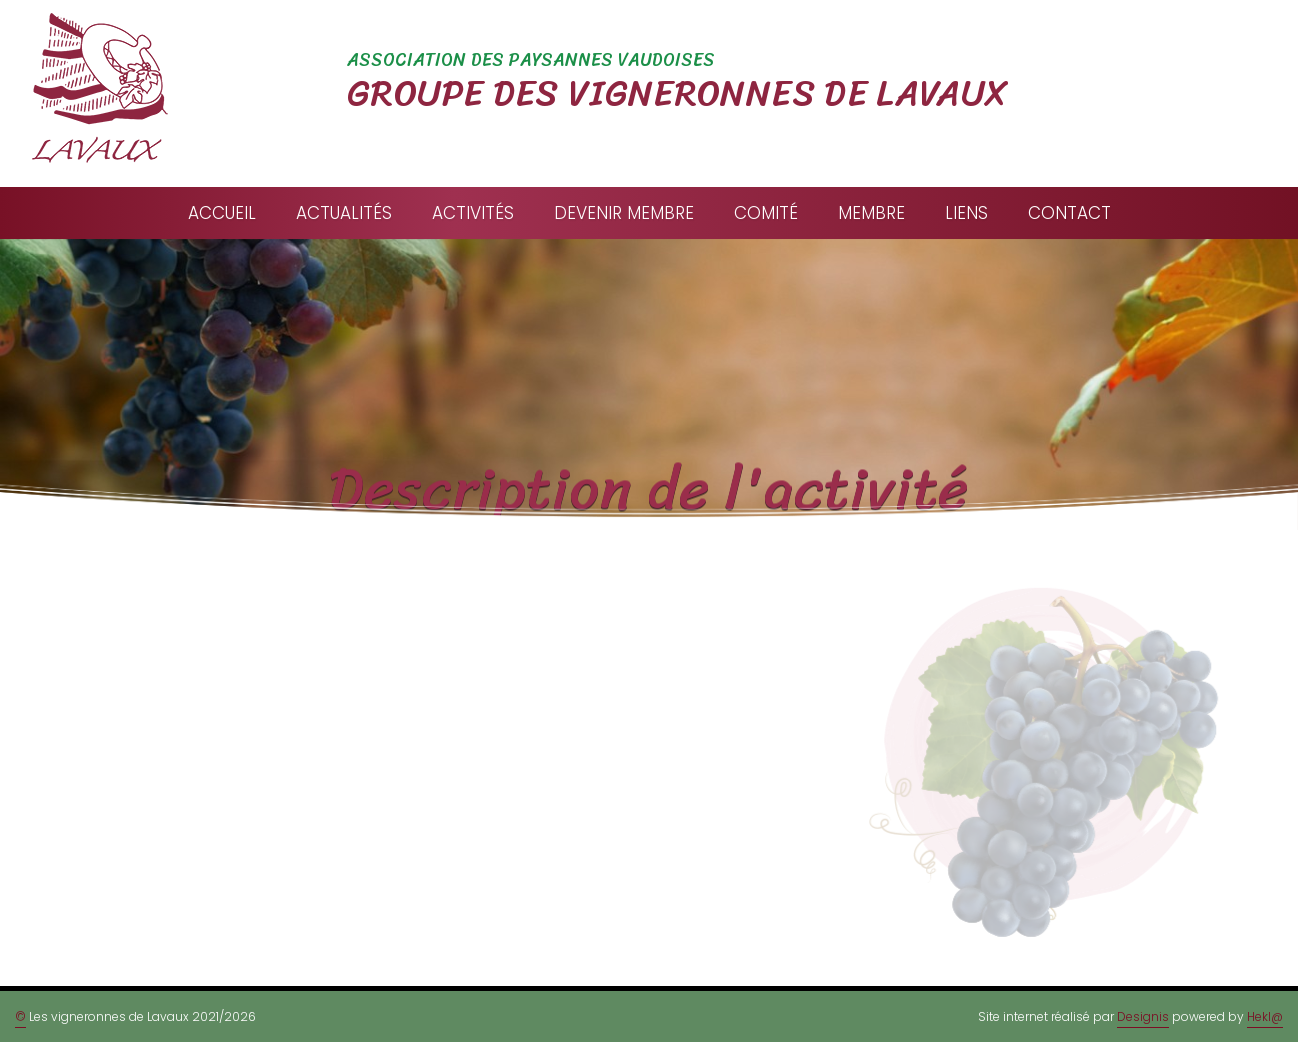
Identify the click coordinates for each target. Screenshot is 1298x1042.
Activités (473, 213)
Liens (966, 213)
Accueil (222, 213)
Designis (1143, 1016)
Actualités (344, 213)
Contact (1069, 213)
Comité (766, 213)
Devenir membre (624, 213)
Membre (871, 213)
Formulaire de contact (539, 827)
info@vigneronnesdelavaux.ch (568, 786)
